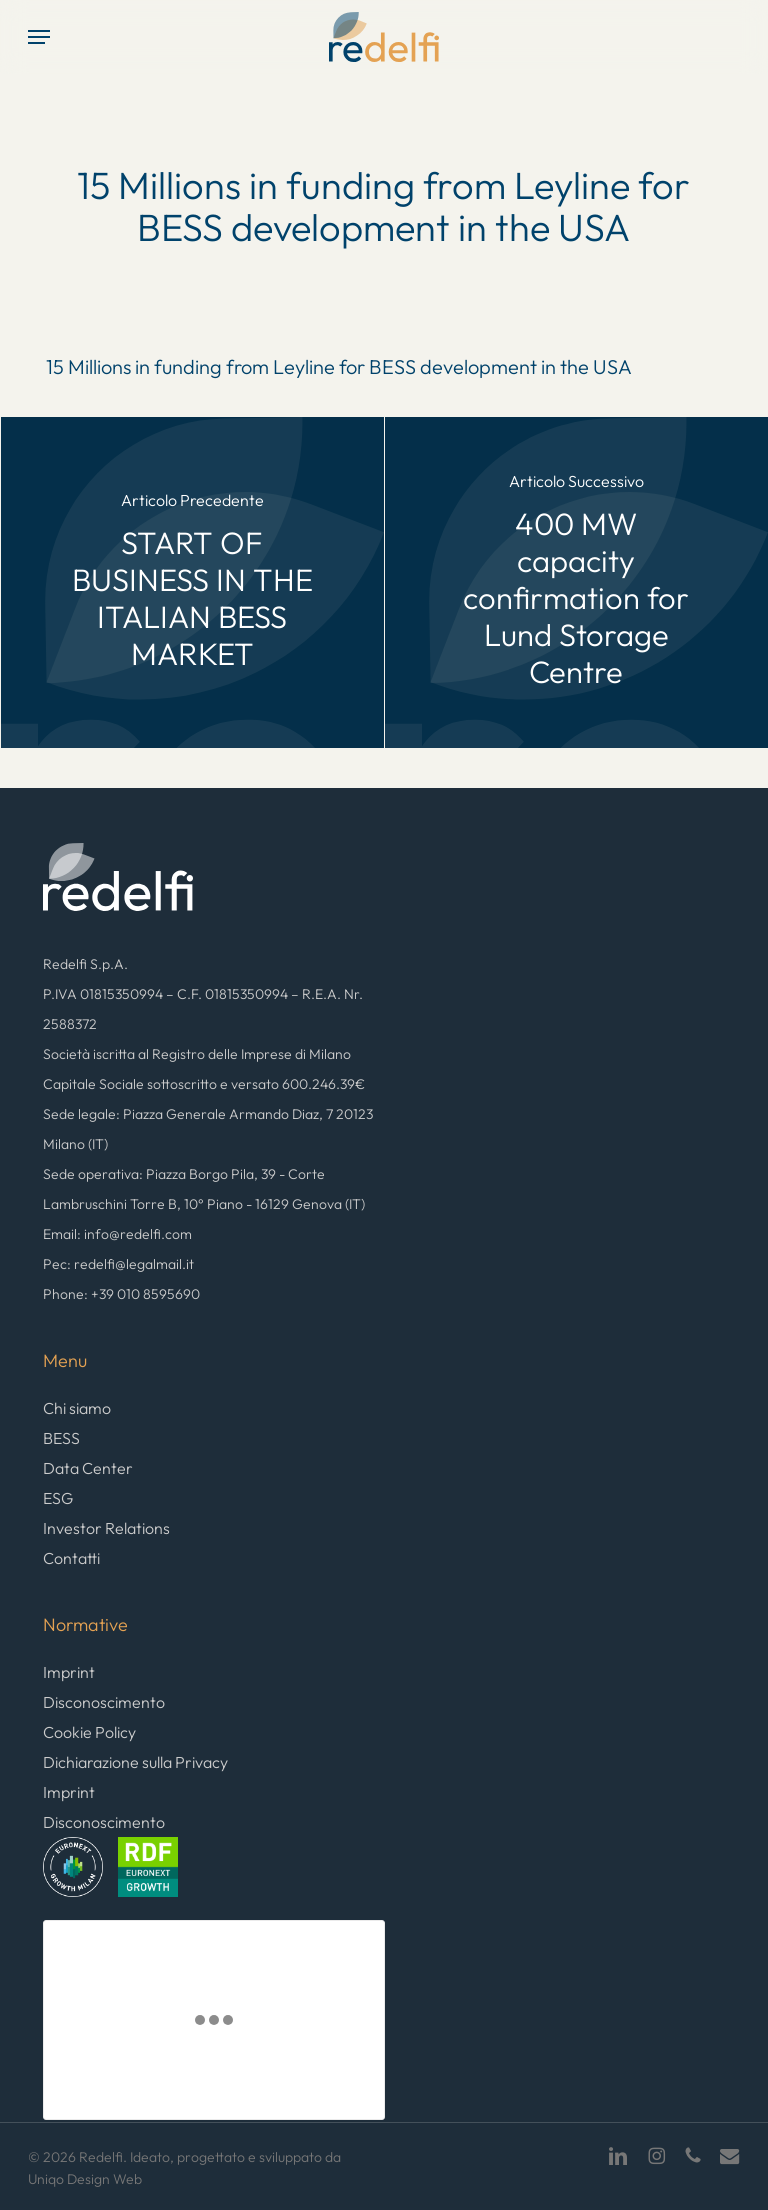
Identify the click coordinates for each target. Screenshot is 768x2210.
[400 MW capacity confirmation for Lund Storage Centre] (576, 582)
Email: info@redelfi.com (117, 1234)
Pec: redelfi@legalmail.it (118, 1264)
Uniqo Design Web (85, 2179)
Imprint (69, 1672)
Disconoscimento (104, 1702)
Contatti (71, 1558)
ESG (58, 1498)
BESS (61, 1438)
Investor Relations (106, 1528)
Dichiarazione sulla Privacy (135, 1762)
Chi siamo (77, 1408)
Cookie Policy (89, 1732)
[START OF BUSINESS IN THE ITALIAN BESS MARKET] (192, 582)
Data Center (88, 1468)
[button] (39, 37)
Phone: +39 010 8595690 (121, 1294)
